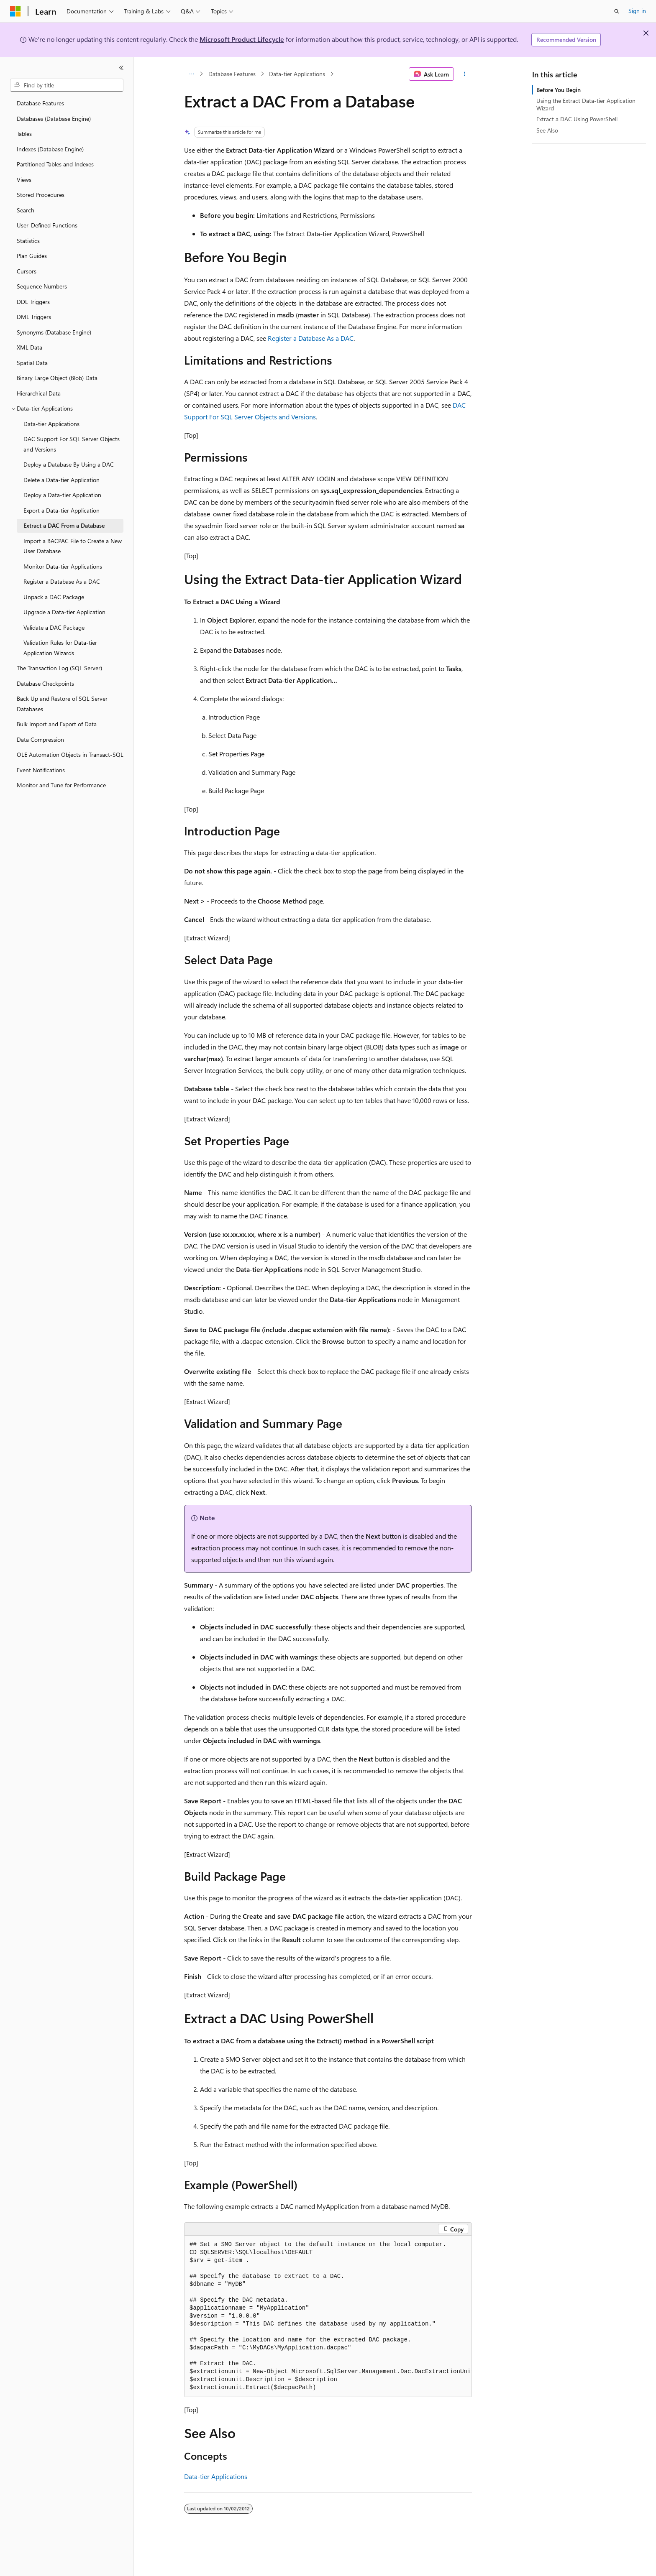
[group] (328, 2316)
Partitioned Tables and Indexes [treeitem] (55, 164)
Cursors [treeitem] (26, 271)
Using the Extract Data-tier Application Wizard (586, 104)
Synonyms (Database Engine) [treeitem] (54, 332)
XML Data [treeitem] (29, 347)
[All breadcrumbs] (191, 74)
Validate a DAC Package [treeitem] (54, 627)
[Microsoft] (15, 11)
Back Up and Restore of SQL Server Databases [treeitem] (62, 703)
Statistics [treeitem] (28, 241)
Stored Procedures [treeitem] (40, 195)
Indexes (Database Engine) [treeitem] (50, 149)
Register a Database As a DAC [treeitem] (61, 581)
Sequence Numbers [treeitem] (42, 286)
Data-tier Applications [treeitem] (51, 424)
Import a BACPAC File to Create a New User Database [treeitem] (72, 546)
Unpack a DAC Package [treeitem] (53, 597)
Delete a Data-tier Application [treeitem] (61, 480)
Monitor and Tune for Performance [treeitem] (61, 785)
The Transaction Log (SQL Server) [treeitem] (59, 668)
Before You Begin (558, 90)
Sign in (637, 11)
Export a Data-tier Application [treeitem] (61, 510)
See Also (547, 130)
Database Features (232, 74)
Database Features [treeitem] (40, 103)
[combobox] (66, 85)
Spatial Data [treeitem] (32, 363)
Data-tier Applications (297, 74)
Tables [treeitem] (24, 134)
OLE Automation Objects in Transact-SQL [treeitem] (70, 754)
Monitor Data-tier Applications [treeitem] (62, 566)
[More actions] (464, 74)
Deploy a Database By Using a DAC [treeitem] (68, 464)
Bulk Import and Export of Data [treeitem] (57, 724)
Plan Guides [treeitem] (32, 256)
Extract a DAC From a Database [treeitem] (64, 525)
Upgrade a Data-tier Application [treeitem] (64, 612)
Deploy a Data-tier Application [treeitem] (62, 495)
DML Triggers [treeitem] (34, 317)
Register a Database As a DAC (311, 338)
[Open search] (616, 11)
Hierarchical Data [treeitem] (39, 393)
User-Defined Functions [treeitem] (47, 225)
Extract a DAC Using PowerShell (577, 119)
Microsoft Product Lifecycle (242, 39)
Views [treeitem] (24, 180)
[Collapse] (121, 67)
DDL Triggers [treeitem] (33, 302)
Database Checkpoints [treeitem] (45, 683)
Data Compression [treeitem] (40, 739)
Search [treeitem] (25, 210)
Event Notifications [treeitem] (41, 770)
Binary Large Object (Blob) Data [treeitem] (57, 378)
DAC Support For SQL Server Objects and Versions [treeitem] (71, 444)
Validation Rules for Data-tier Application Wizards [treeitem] (60, 647)
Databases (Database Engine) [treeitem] (54, 119)
